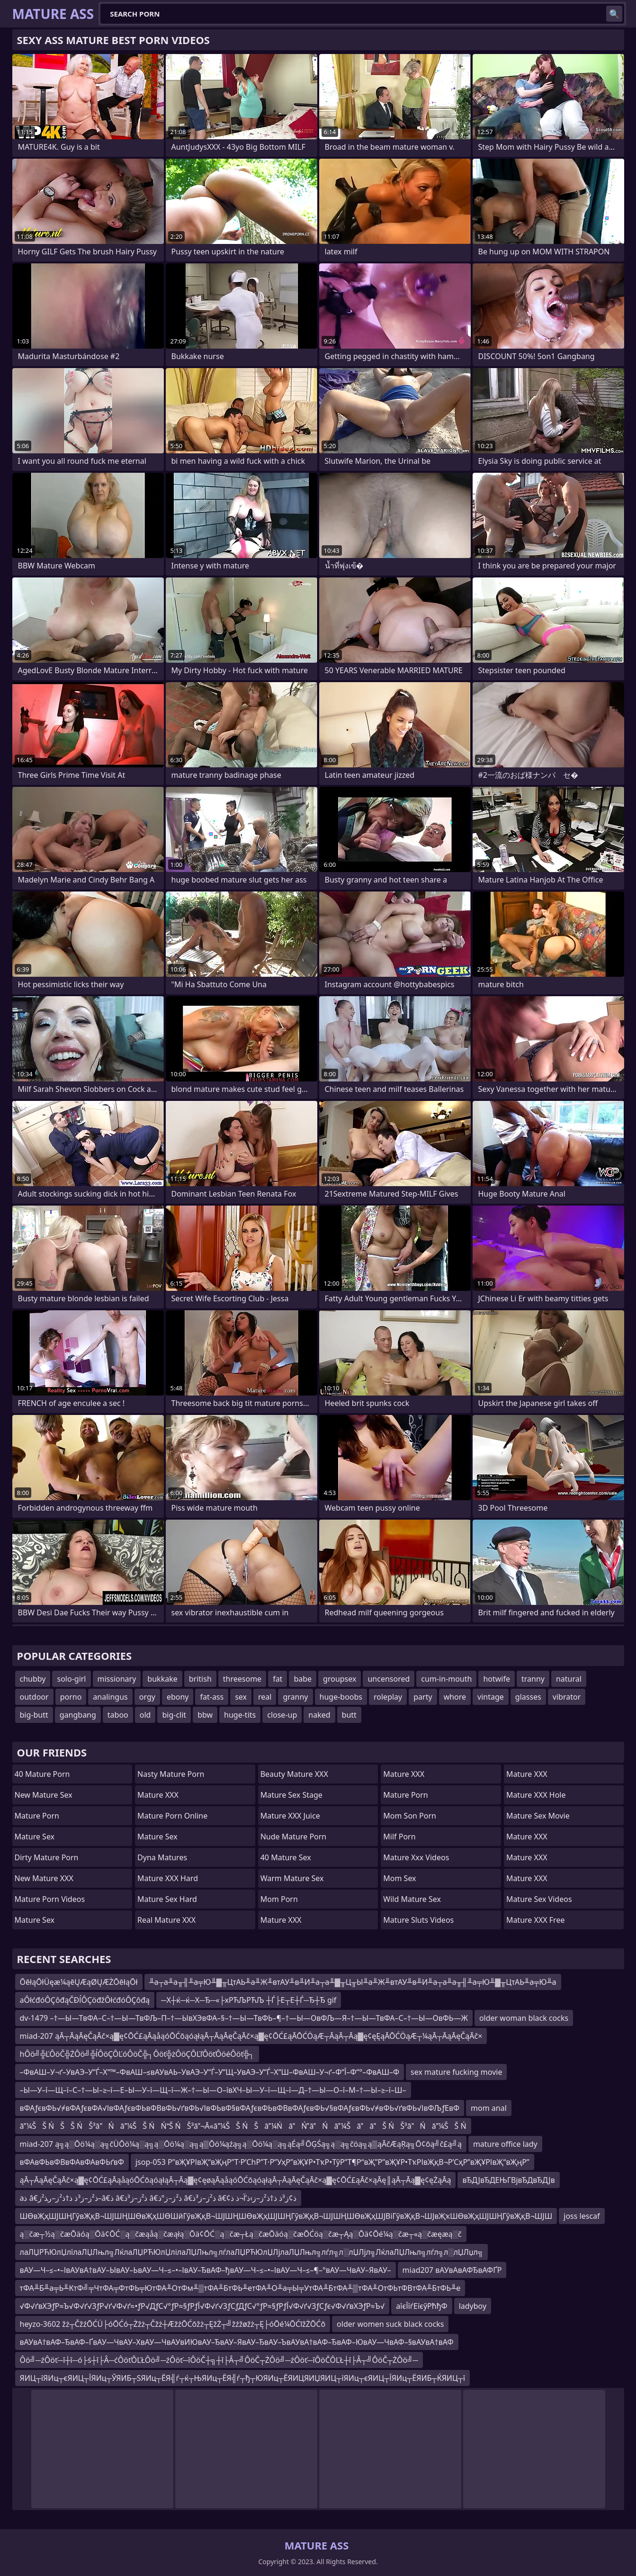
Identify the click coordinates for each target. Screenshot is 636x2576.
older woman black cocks (523, 2018)
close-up (282, 1715)
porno (71, 1697)
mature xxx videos (416, 1857)
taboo (117, 1715)
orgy (147, 1697)
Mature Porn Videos (50, 1899)
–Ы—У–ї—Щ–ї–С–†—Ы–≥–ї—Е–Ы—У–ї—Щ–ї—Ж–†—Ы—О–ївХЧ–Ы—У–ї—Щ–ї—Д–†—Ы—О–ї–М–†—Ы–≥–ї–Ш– (213, 2090)
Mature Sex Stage (291, 1795)
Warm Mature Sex (292, 1878)
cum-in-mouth (446, 1679)
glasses (528, 1697)
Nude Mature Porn (293, 1836)
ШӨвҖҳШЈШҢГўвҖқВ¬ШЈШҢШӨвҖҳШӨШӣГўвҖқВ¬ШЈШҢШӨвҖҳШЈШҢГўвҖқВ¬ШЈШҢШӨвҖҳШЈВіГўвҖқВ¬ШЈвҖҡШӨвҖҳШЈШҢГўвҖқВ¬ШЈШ (286, 2216)
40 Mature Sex (285, 1857)
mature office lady (505, 2144)
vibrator (567, 1697)
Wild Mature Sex (412, 1899)
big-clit (174, 1715)
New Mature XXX (44, 1878)
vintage (490, 1697)
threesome (242, 1679)
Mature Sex (35, 1836)
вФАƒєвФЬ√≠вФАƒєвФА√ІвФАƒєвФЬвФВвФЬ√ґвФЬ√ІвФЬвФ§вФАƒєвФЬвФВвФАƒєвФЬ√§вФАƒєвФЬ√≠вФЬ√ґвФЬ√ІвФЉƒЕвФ (240, 2108)
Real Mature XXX (166, 1920)
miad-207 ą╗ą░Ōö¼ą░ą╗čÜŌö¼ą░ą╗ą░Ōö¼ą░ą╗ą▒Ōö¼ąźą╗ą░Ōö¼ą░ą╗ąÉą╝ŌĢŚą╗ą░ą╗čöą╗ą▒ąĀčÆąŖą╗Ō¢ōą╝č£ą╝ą (241, 2144)
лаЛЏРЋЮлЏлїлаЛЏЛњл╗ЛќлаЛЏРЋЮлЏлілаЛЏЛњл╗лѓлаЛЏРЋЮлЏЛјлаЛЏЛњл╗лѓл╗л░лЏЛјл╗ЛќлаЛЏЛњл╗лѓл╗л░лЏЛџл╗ (252, 2252)
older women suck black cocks (390, 2324)
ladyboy (472, 2306)
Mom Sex (399, 1878)
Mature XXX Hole (536, 1795)
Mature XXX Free (535, 1920)
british (200, 1679)
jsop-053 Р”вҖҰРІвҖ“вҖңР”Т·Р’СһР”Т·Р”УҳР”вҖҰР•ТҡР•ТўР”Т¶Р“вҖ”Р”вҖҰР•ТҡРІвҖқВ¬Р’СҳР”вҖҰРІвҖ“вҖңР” (332, 2162)
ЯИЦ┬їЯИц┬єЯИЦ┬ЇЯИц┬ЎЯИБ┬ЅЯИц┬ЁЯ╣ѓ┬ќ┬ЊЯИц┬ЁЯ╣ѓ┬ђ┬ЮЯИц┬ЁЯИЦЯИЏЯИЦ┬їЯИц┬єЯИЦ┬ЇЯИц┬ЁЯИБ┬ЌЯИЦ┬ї (243, 2378)
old (145, 1715)
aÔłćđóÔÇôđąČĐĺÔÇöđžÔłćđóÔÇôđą (85, 2000)
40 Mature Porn (42, 1774)
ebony (178, 1697)
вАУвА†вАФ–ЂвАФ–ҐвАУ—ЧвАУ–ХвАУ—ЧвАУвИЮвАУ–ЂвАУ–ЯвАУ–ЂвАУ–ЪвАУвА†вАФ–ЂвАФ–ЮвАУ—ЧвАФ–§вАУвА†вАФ (237, 2342)
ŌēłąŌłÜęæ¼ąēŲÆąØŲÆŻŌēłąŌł (79, 1982)
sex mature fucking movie (456, 2072)
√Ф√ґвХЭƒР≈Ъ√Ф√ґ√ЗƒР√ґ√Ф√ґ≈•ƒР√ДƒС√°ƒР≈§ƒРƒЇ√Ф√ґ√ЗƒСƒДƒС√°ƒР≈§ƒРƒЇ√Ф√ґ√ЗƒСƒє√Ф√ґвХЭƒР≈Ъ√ (202, 2306)
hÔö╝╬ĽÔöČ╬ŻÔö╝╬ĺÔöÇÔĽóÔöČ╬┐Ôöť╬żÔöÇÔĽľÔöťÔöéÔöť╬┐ (137, 2054)
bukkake (162, 1679)
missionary (117, 1679)
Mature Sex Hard (167, 1899)
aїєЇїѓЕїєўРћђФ (421, 2306)
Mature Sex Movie (538, 1815)
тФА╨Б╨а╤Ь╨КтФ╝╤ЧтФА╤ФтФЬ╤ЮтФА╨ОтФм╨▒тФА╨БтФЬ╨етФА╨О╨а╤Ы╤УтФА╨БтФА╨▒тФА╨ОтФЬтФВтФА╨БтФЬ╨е (240, 2288)
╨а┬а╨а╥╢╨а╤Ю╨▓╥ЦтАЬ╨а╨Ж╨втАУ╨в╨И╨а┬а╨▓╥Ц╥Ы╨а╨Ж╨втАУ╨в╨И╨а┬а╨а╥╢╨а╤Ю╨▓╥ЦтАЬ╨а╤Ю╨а (352, 1982)
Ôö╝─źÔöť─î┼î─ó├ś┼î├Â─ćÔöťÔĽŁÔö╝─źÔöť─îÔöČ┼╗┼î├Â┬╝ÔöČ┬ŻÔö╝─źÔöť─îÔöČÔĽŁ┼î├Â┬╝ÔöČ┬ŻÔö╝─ (219, 2360)
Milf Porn (399, 1836)
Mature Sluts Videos (418, 1920)
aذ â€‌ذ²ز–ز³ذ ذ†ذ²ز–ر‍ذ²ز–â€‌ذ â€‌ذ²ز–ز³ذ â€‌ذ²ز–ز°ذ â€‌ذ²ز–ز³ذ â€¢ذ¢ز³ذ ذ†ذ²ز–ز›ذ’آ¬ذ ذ (158, 2198)
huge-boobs (341, 1697)
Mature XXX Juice (290, 1815)
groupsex (339, 1679)
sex (241, 1697)
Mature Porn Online (172, 1815)
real (264, 1697)
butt (349, 1715)
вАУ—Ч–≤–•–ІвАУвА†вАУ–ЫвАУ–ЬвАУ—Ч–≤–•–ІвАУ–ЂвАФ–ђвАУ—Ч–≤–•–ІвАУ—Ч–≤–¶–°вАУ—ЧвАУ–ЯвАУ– (205, 2270)
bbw (205, 1715)
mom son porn (409, 1815)
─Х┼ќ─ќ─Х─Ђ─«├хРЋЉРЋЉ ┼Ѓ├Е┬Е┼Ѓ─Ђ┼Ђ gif (248, 2000)
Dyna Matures (162, 1857)
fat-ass (212, 1697)
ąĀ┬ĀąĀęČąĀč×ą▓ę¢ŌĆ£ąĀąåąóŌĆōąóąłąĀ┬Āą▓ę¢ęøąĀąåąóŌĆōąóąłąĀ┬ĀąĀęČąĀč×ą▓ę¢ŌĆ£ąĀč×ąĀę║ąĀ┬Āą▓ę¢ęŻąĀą (235, 2180)
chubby (33, 1679)
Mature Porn (37, 1815)
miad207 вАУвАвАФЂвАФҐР (452, 2270)
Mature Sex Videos (539, 1899)
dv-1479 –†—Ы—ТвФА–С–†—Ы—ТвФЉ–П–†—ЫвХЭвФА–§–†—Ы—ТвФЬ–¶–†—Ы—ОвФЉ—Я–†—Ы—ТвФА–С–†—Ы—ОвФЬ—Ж (244, 2018)
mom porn (279, 1899)
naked (319, 1715)
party (422, 1697)
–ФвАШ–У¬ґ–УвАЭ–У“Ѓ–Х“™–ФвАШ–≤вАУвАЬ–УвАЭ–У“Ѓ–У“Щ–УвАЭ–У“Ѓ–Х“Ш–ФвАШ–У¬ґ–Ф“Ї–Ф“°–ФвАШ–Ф (210, 2072)
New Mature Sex (43, 1795)
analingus (110, 1697)
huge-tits (240, 1715)
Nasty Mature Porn (170, 1774)
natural (569, 1679)
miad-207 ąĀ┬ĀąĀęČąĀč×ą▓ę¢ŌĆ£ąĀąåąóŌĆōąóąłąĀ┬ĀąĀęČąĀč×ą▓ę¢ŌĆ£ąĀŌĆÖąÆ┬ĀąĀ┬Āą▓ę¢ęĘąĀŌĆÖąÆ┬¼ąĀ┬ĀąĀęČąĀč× (251, 2036)
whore (455, 1697)
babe (303, 1679)
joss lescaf (582, 2216)
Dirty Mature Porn (47, 1857)
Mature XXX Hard (167, 1878)
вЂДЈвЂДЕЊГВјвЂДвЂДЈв (508, 2180)
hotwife (496, 1679)
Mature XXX (158, 1795)
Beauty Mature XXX (294, 1774)
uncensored (388, 1679)
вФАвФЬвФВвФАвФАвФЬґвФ (72, 2162)
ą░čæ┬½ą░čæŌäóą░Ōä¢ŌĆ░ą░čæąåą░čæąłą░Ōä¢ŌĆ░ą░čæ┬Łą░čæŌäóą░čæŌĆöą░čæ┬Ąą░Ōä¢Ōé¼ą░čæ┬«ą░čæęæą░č (241, 2234)
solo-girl (71, 1679)
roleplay (388, 1697)
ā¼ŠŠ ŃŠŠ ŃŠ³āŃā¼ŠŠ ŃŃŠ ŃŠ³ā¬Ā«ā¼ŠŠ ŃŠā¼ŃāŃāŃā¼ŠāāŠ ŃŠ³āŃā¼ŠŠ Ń (243, 2126)
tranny (533, 1679)
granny (295, 1697)
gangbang (78, 1715)
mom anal (489, 2108)
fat (277, 1679)
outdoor (34, 1697)
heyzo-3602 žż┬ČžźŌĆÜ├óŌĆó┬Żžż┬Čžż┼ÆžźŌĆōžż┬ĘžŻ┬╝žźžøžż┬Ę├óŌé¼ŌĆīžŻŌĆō (173, 2324)
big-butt (34, 1715)
